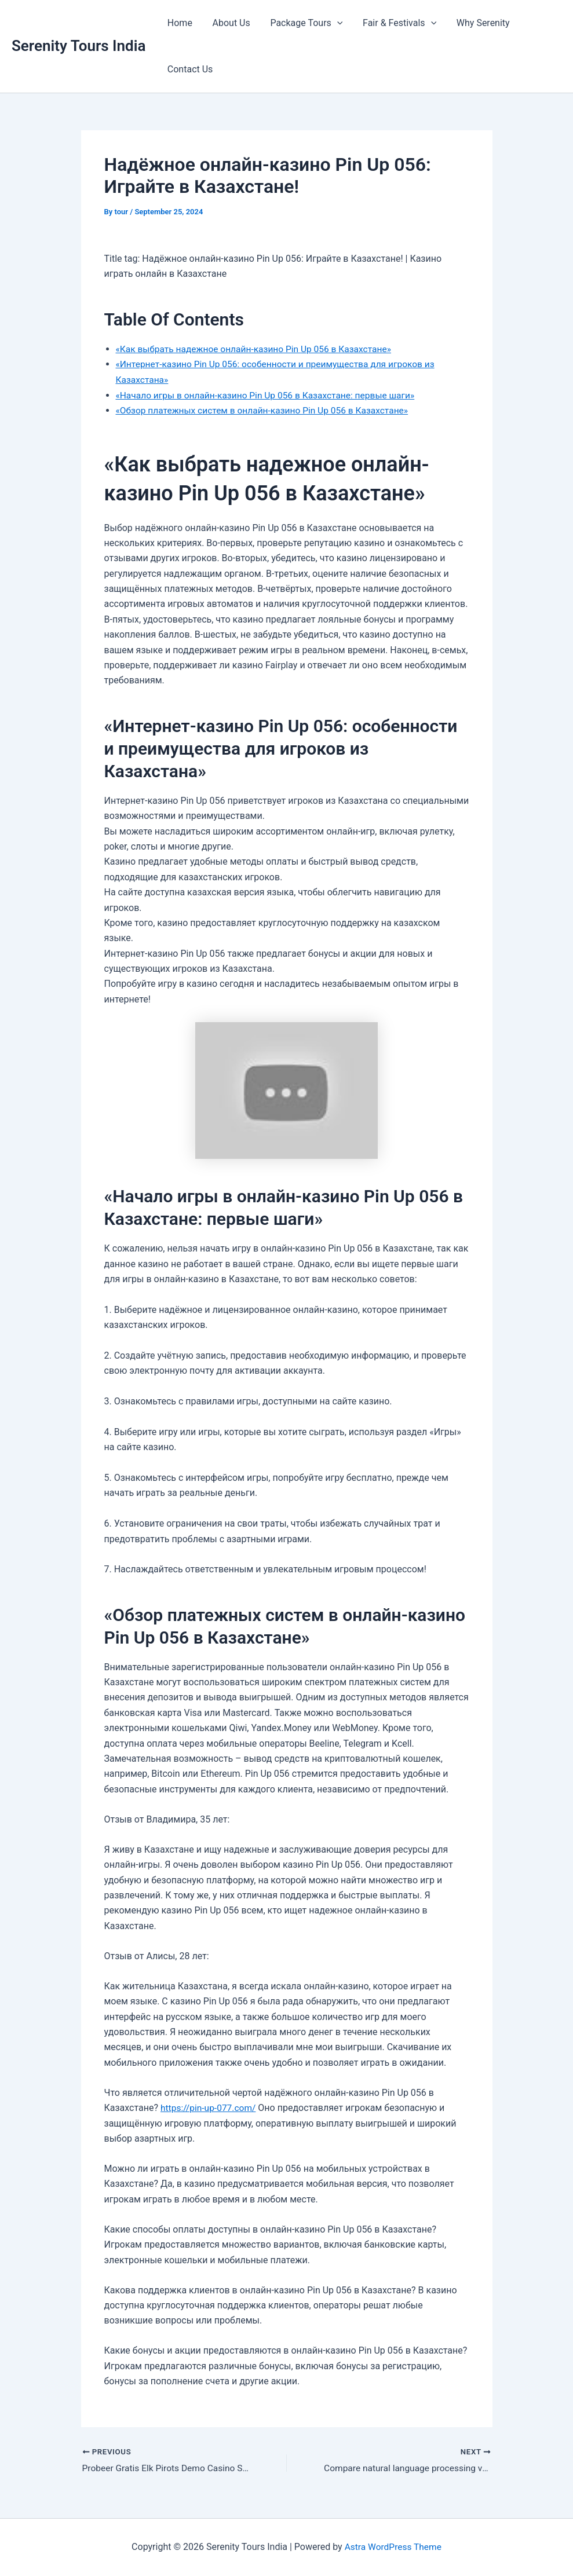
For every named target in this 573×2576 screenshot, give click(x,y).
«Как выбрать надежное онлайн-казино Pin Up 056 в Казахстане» (258, 348)
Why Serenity (476, 22)
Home (178, 22)
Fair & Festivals (394, 23)
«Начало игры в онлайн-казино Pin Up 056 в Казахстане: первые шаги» (270, 394)
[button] (333, 23)
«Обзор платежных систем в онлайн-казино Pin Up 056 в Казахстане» (266, 409)
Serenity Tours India (78, 45)
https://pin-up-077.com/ (209, 2107)
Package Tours (303, 23)
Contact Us (189, 69)
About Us (229, 22)
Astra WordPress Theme (393, 2546)
